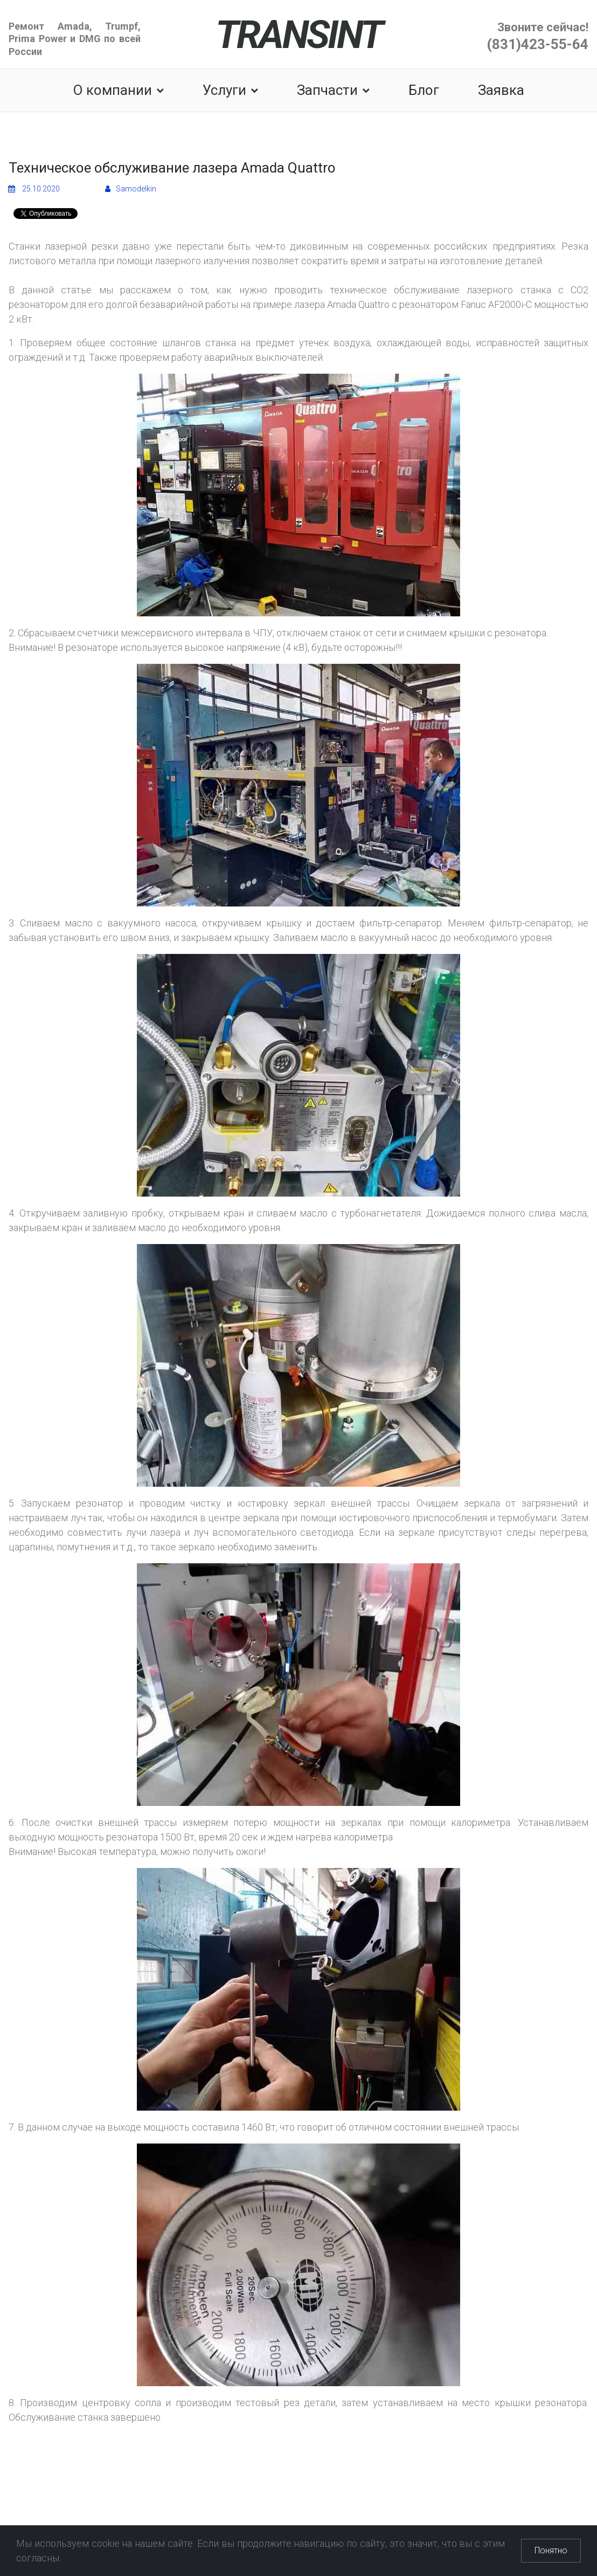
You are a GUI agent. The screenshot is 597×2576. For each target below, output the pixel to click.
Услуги (230, 90)
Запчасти (333, 90)
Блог (423, 90)
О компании (118, 90)
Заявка (501, 90)
